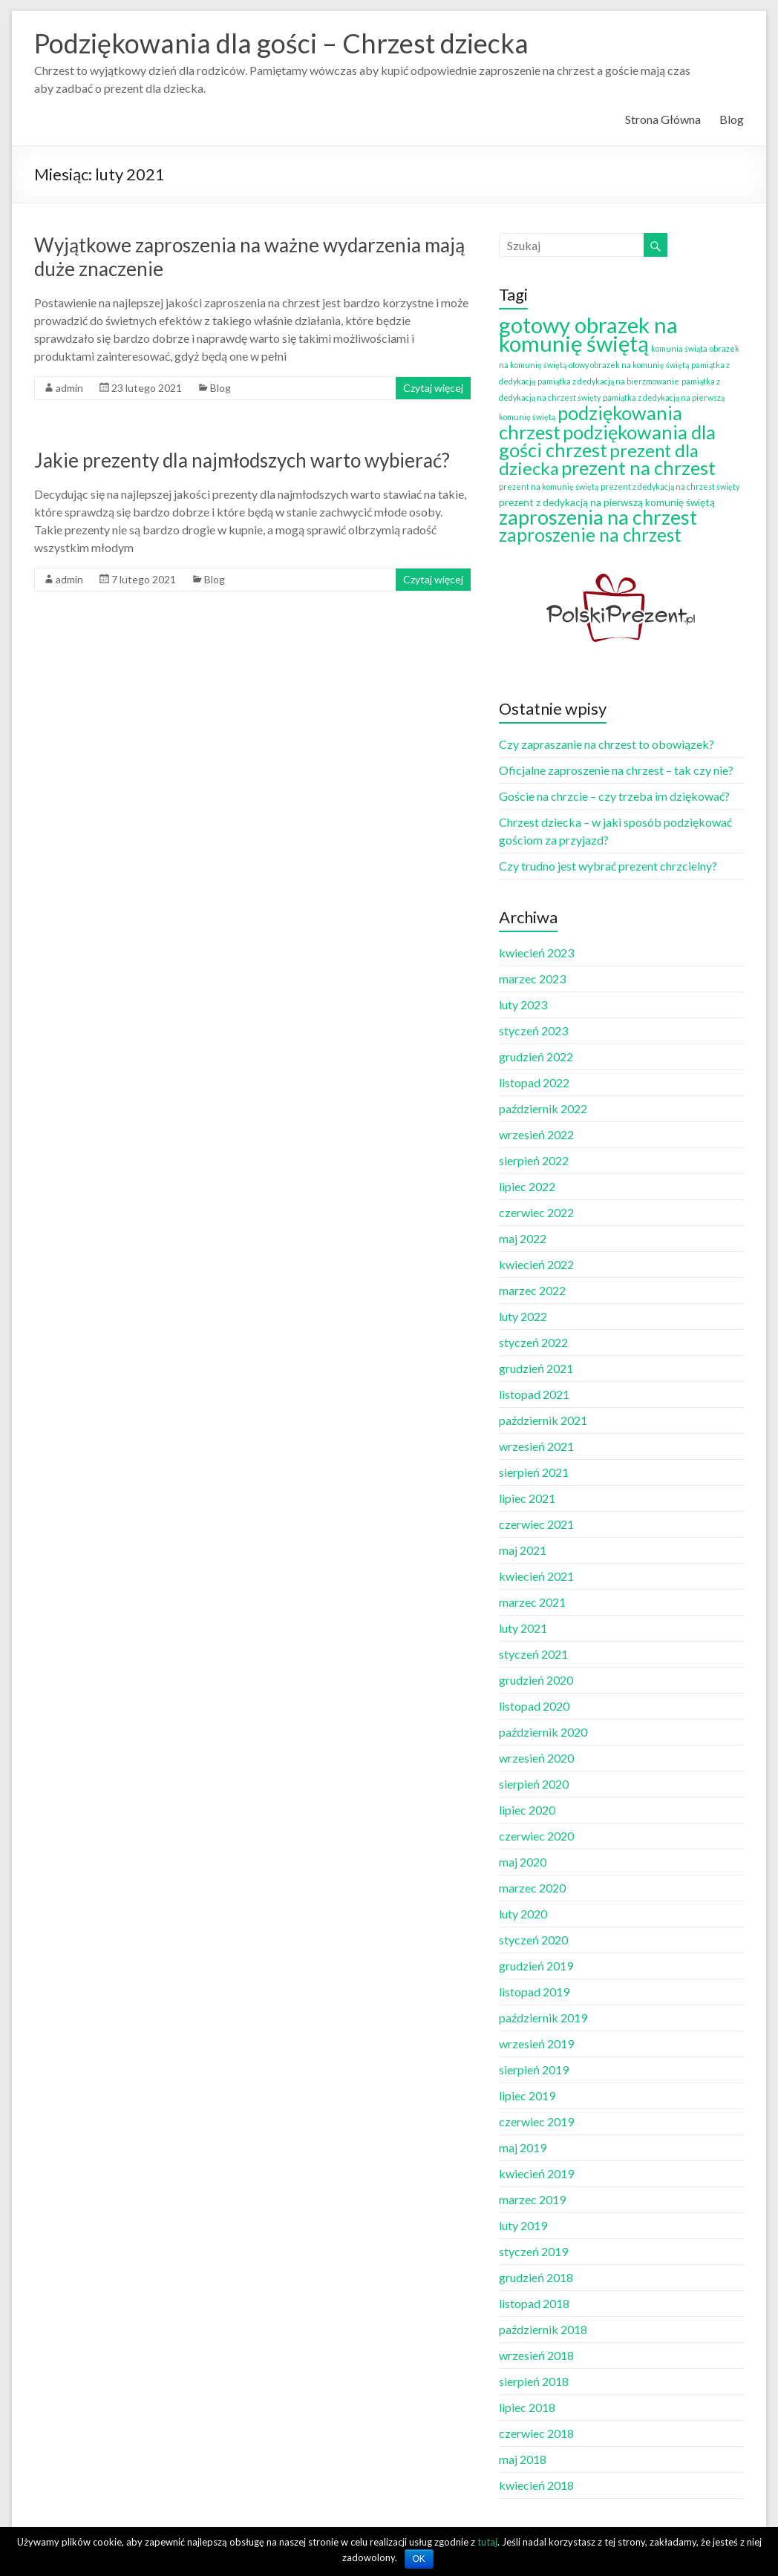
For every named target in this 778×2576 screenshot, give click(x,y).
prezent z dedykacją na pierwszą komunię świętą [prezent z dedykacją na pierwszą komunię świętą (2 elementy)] (607, 502)
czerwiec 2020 (536, 1836)
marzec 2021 (532, 1602)
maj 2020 (522, 1862)
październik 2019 (543, 2017)
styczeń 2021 (533, 1654)
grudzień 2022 (536, 1056)
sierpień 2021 (534, 1472)
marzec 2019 (532, 2199)
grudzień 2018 (536, 2277)
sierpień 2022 (534, 1160)
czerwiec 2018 (536, 2433)
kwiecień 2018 (536, 2485)
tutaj (487, 2542)
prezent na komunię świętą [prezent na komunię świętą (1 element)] (548, 486)
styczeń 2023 (533, 1030)
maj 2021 (522, 1550)
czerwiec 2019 (536, 2121)
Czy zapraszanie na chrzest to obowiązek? (606, 744)
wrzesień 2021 (536, 1446)
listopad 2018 (534, 2303)
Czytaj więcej (433, 387)
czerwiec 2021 (536, 1524)
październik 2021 (543, 1420)
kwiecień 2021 (536, 1576)
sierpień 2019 (534, 2069)
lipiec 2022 (527, 1186)
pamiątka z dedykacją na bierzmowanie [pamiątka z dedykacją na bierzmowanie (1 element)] (608, 381)
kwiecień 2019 (536, 2173)
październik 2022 (543, 1108)
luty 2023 (523, 1004)
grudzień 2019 (536, 1966)
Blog (731, 119)
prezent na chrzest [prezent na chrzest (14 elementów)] (638, 467)
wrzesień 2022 (536, 1134)
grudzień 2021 (536, 1368)
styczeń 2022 (533, 1342)
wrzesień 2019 (536, 2043)
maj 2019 (522, 2147)
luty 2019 (523, 2225)
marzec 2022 (532, 1290)
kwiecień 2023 (536, 952)
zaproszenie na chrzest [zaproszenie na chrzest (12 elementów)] (590, 534)
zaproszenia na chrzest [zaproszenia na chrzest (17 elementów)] (598, 517)
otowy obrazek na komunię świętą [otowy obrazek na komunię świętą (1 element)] (629, 365)
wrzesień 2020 (536, 1758)
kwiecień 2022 (536, 1264)
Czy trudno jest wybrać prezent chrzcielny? (608, 866)
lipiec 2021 (527, 1498)
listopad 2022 (534, 1082)
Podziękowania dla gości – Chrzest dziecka (281, 43)
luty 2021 (523, 1628)
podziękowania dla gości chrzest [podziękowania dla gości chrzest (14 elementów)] (607, 441)
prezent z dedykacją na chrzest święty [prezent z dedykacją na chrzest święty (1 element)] (670, 486)
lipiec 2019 (527, 2095)
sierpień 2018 (534, 2381)
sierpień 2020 (534, 1784)
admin (69, 387)
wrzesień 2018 (536, 2355)
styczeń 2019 (533, 2251)
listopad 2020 (534, 1706)
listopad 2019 (534, 1992)
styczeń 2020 (533, 1940)
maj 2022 (522, 1238)
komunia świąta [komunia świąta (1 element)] (679, 348)
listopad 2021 (534, 1394)
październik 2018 (543, 2329)
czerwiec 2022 (536, 1212)
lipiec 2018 (527, 2407)
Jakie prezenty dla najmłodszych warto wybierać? (242, 460)
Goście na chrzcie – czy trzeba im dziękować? (614, 796)
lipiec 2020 (527, 1810)
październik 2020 (543, 1732)
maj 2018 (522, 2459)
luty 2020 (523, 1914)
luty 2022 (523, 1316)
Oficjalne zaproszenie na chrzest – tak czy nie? (616, 770)
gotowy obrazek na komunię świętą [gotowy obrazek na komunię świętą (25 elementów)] (588, 334)
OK (419, 2559)
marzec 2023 (532, 978)
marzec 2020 (532, 1888)
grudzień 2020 (536, 1680)
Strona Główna (663, 119)
